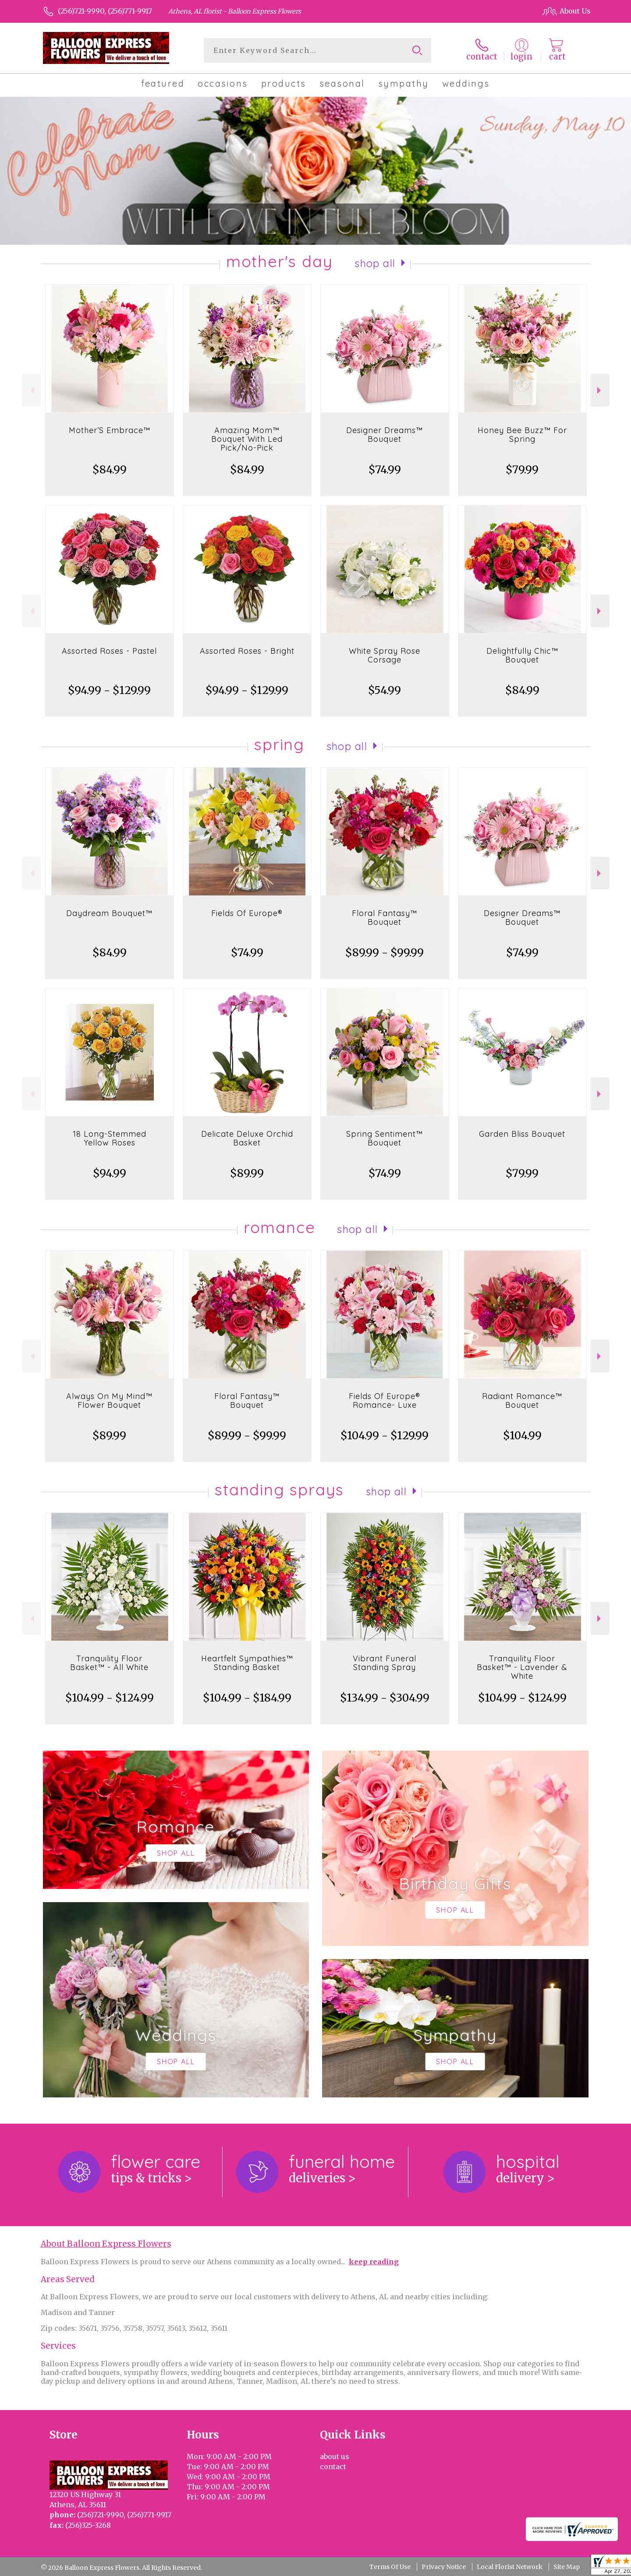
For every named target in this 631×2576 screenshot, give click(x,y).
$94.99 (109, 1173)
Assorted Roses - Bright (247, 651)
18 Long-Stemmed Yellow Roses (109, 1138)
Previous (31, 390)
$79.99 (522, 469)
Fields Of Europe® (247, 913)
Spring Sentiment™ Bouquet (384, 1138)
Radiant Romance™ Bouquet (522, 1400)
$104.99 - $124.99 (109, 1698)
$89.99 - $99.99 (384, 952)
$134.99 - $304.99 (384, 1698)
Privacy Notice (444, 2567)
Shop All (375, 263)
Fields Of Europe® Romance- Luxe (384, 1400)
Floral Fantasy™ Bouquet (384, 917)
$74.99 (385, 469)
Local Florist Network (509, 2567)
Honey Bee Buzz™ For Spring (522, 434)
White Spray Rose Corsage (384, 655)
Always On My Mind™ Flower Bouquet (109, 1400)
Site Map (566, 2567)
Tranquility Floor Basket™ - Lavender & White (522, 1667)
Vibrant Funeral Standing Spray (384, 1662)
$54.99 (384, 690)
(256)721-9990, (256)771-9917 (105, 11)
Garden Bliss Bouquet (522, 1134)
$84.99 (109, 469)
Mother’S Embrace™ (109, 430)
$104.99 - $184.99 (247, 1698)
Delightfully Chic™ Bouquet (522, 655)
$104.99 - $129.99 (384, 1435)
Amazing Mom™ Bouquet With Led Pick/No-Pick (247, 439)
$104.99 (522, 1435)
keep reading (374, 2261)
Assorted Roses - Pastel (109, 651)
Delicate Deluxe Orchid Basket (247, 1138)
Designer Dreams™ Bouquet (384, 434)
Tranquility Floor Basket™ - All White (109, 1662)
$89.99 (247, 1173)
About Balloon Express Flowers (106, 2244)
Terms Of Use (390, 2567)
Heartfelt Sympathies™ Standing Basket (247, 1662)
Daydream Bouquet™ (109, 913)
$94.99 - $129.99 (109, 690)
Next (600, 390)
